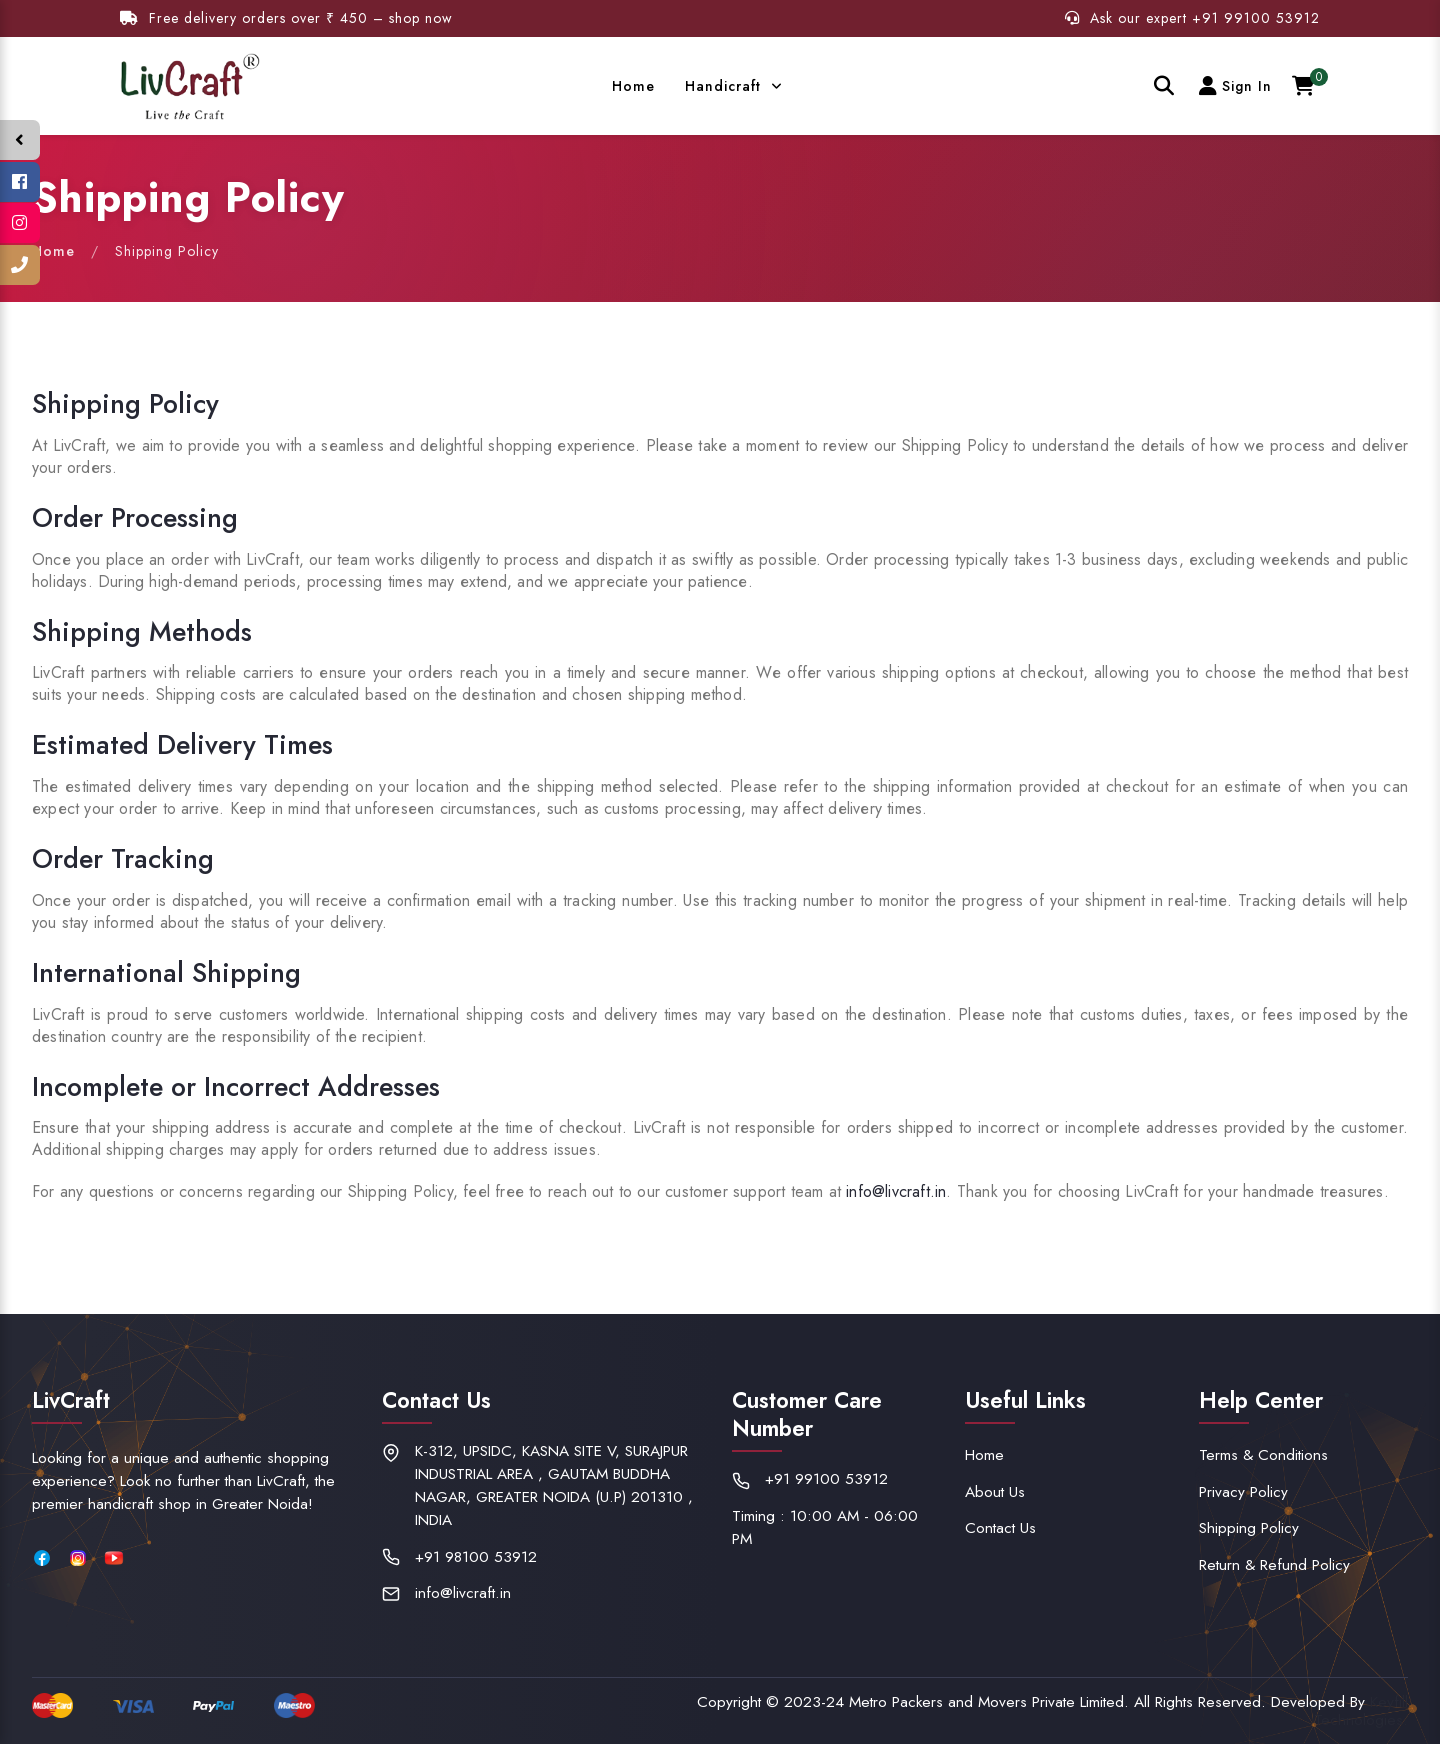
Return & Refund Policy (1274, 1565)
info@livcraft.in (896, 1191)
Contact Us (1000, 1528)
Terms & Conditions (1263, 1455)
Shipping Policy (1249, 1528)
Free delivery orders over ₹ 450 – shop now (286, 18)
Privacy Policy (1243, 1492)
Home (633, 86)
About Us (995, 1492)
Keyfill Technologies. (1361, 1711)
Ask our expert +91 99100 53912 (1192, 18)
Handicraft (725, 86)
